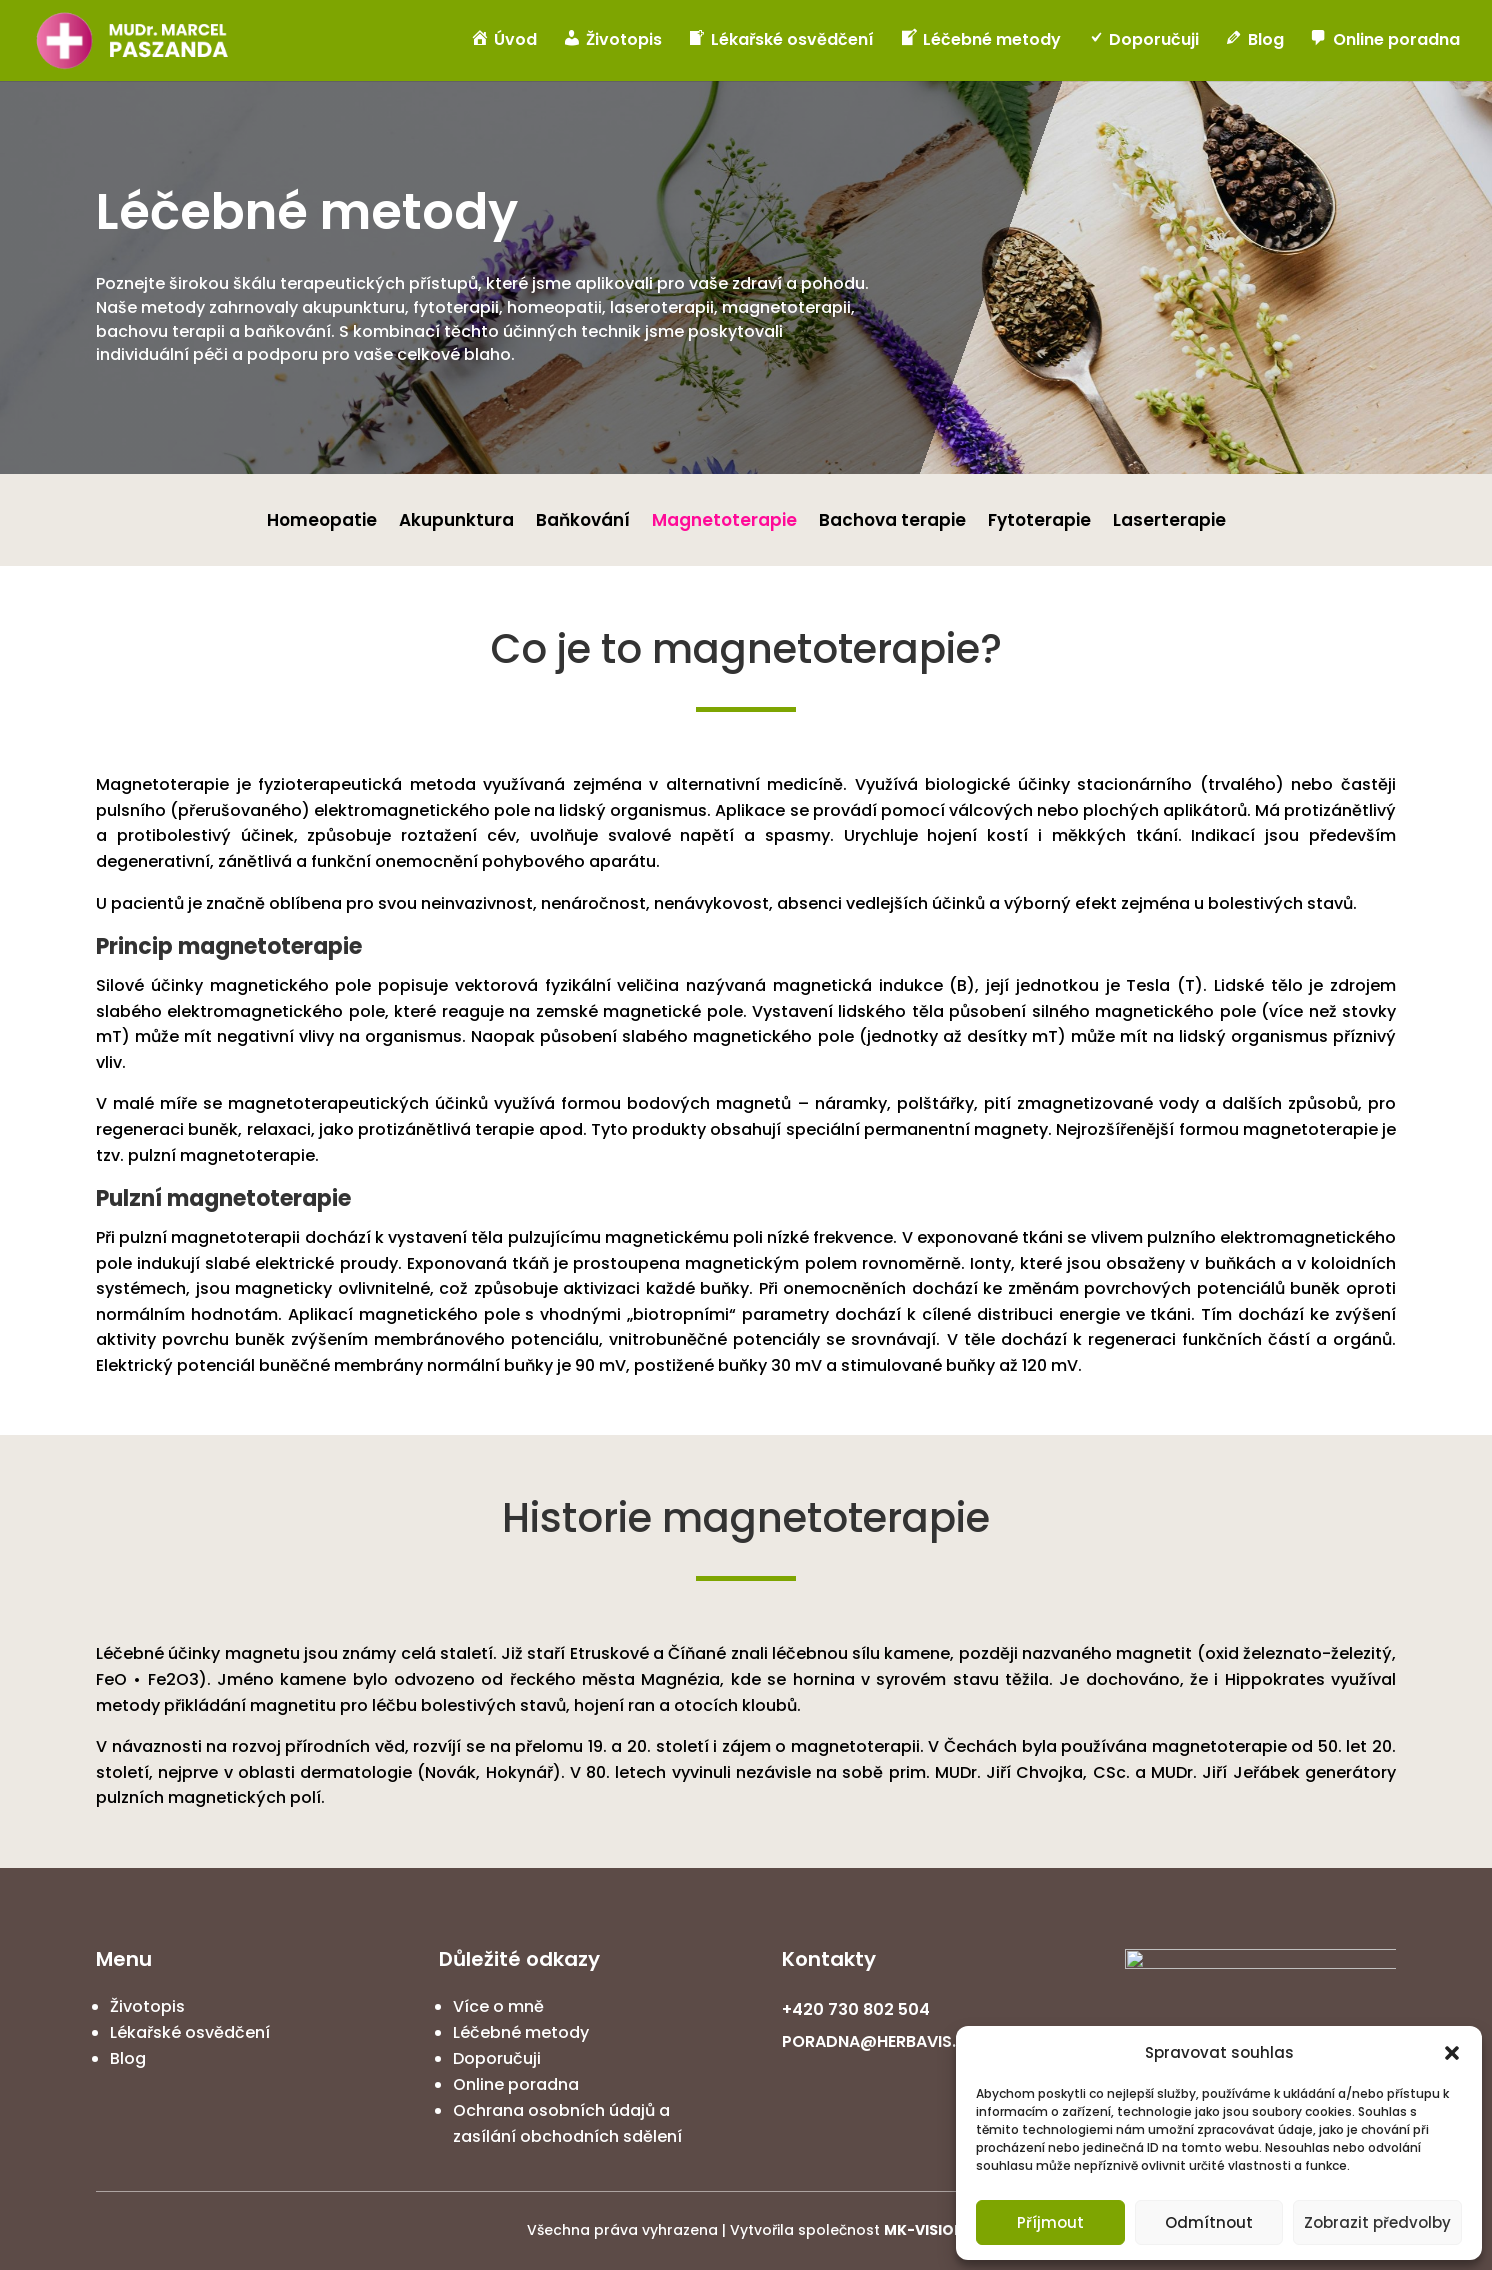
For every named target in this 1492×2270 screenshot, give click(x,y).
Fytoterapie (1039, 522)
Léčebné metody (521, 2032)
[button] (1452, 2053)
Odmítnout (1209, 2222)
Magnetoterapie (724, 522)
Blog (128, 2058)
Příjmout (1050, 2222)
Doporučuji (497, 2058)
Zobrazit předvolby (1377, 2222)
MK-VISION (924, 2230)
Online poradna (516, 2084)
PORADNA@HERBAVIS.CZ (880, 2041)
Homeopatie (322, 522)
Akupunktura (456, 522)
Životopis (147, 2006)
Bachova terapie (892, 522)
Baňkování (583, 522)
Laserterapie (1169, 522)
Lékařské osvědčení (190, 2032)
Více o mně (498, 2006)
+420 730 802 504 (856, 2009)
